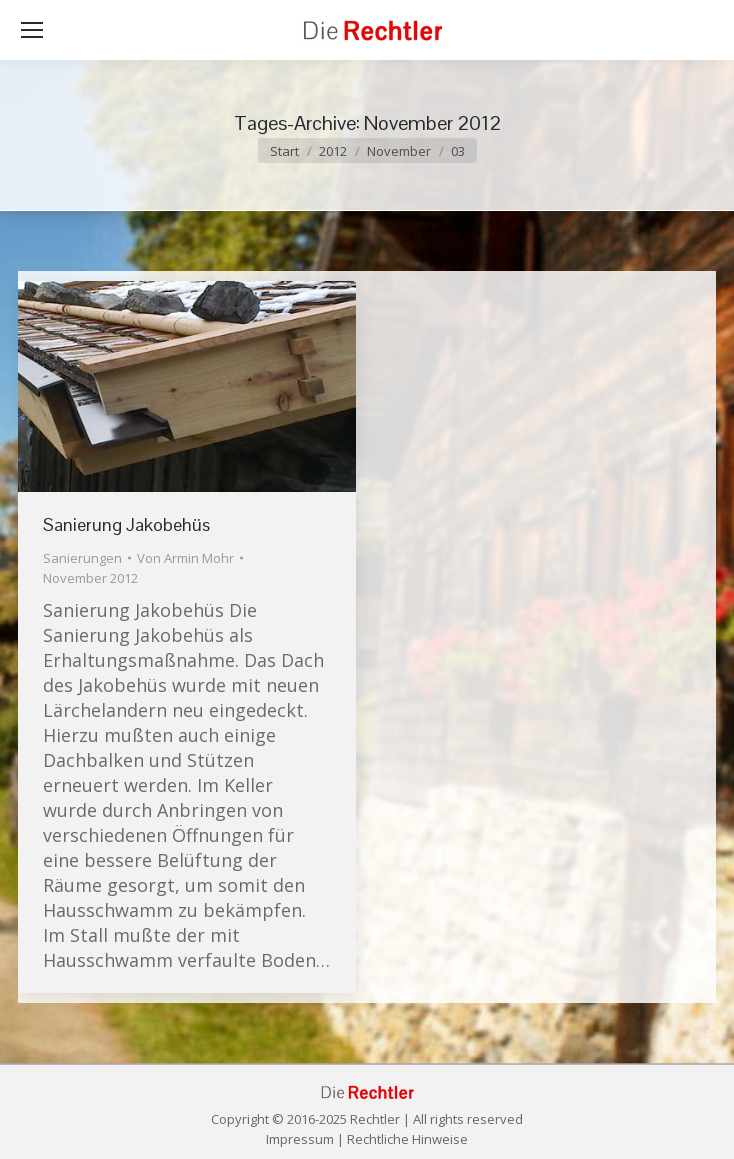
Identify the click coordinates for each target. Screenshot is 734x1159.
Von (185, 558)
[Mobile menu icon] (32, 30)
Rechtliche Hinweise (407, 1139)
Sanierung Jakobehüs (126, 524)
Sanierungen (82, 558)
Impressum (300, 1139)
